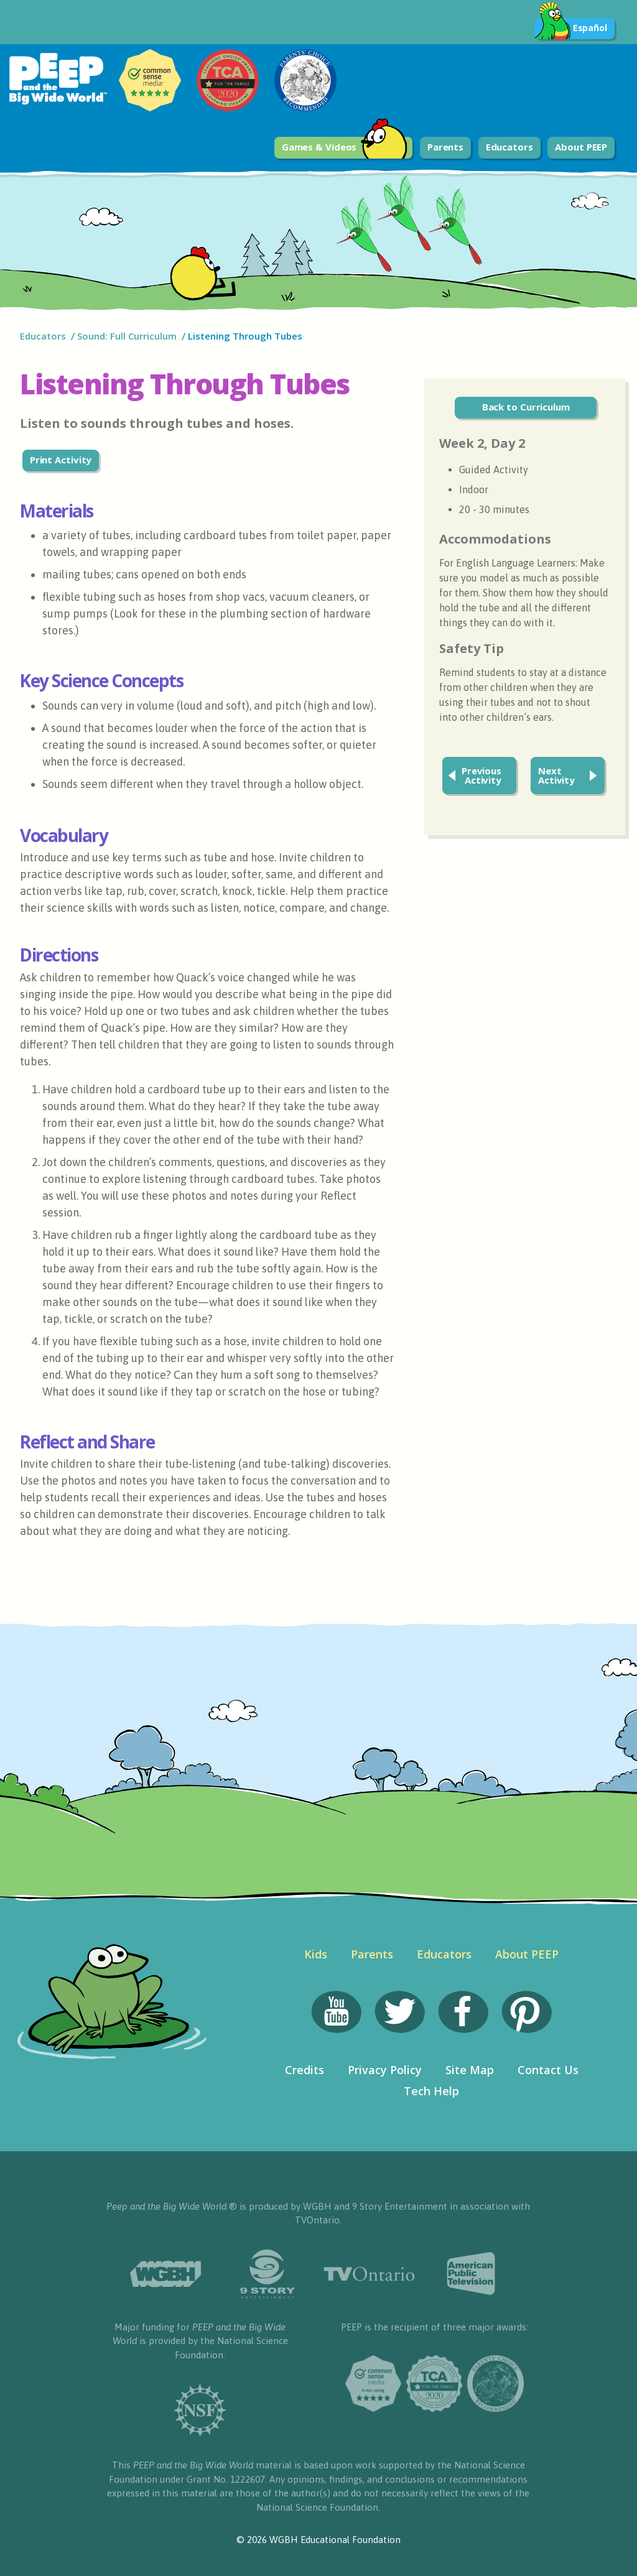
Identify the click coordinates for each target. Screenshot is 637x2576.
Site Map (469, 2069)
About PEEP (581, 147)
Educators (509, 147)
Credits (304, 2069)
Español (570, 28)
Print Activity (61, 459)
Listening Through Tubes (246, 336)
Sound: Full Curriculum (127, 336)
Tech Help (431, 2090)
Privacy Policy (385, 2069)
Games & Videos (345, 148)
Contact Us (548, 2069)
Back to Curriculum (526, 407)
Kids (315, 1954)
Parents (445, 147)
